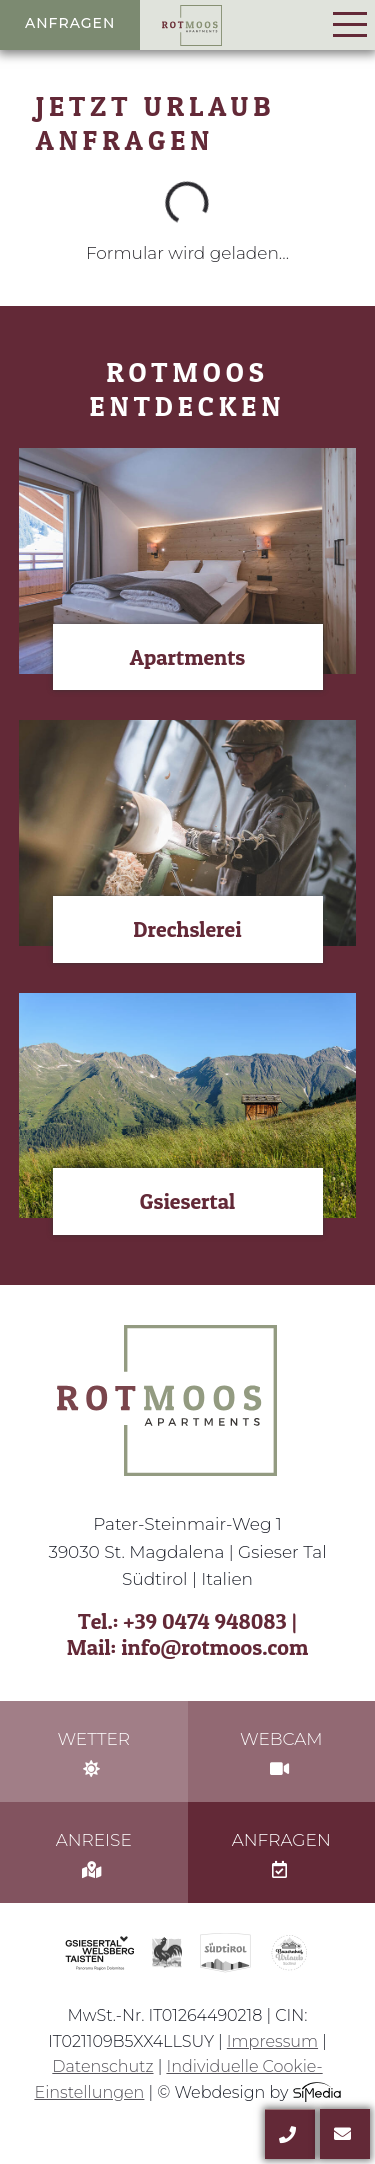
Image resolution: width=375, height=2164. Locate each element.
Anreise (94, 1854)
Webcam (282, 1753)
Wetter (94, 1753)
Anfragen (70, 23)
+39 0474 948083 (205, 1621)
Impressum (272, 2041)
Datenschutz (102, 2066)
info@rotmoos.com (214, 1647)
